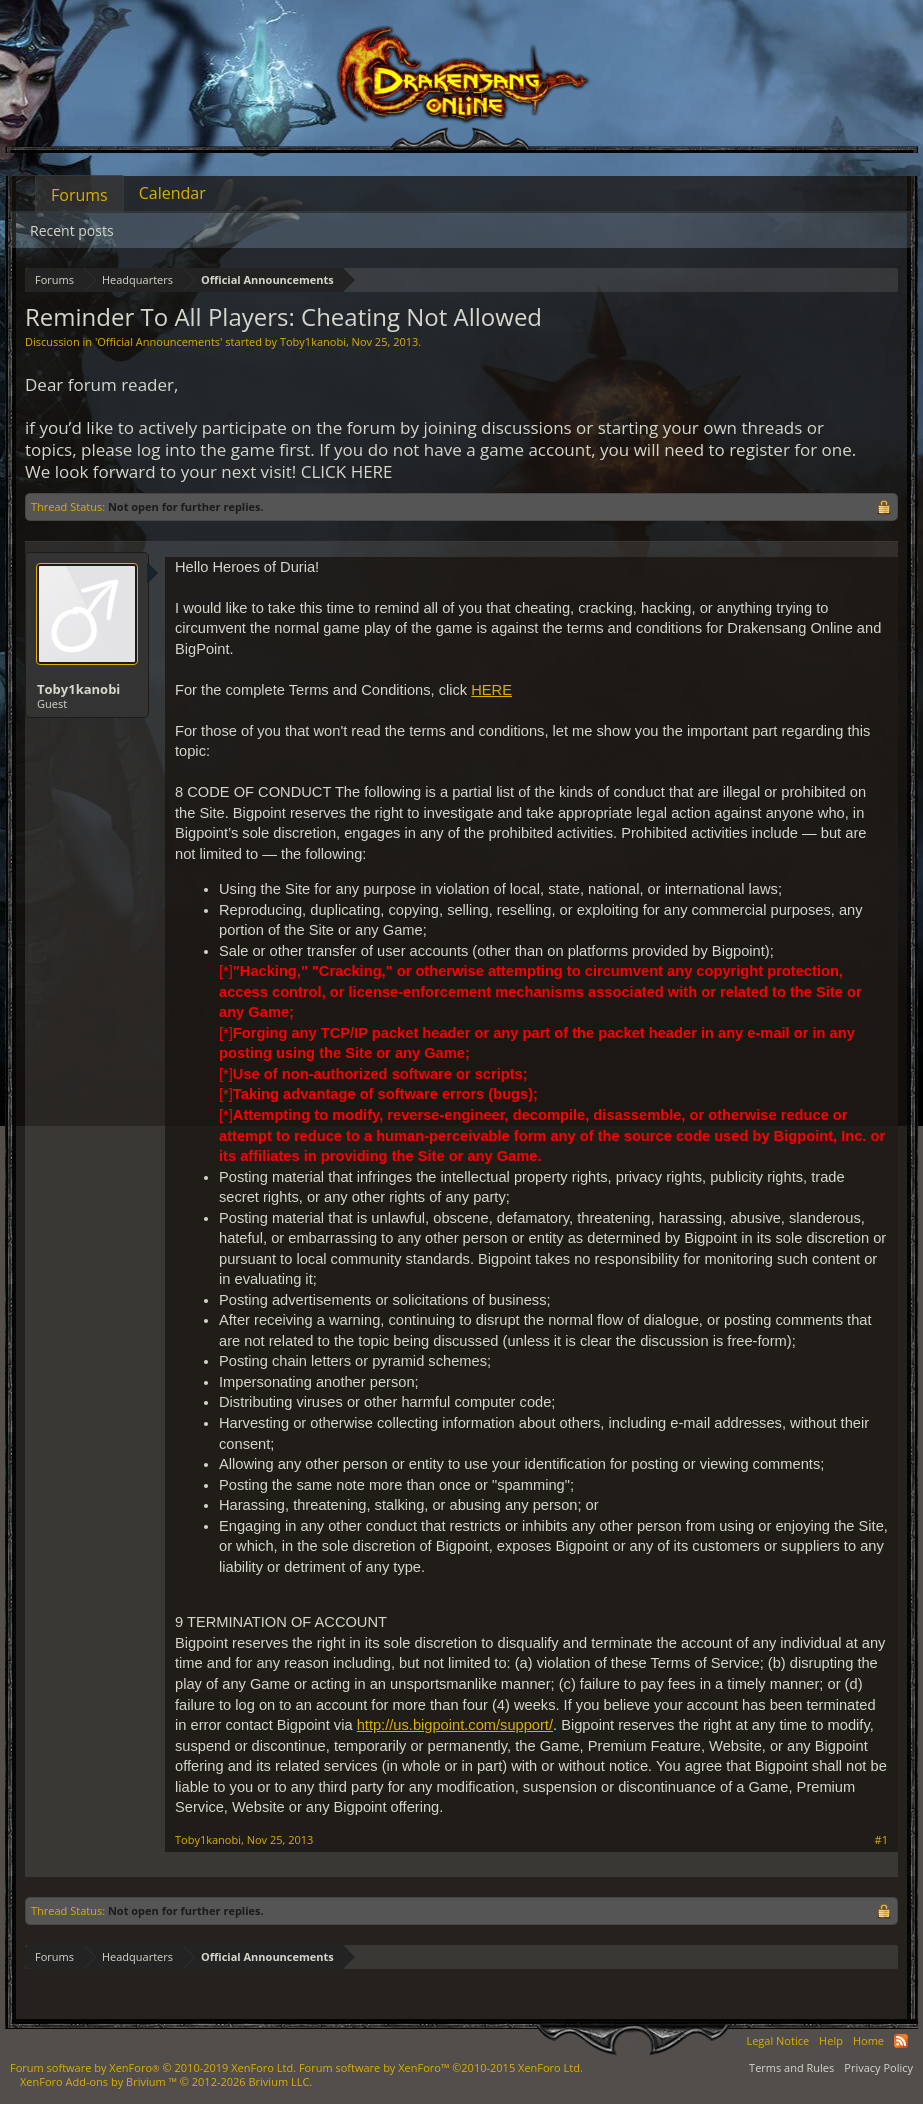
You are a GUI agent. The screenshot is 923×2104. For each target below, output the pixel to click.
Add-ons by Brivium (166, 2081)
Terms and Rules (791, 2067)
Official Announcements (158, 341)
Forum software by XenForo (153, 2067)
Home (868, 2040)
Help (831, 2040)
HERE (491, 690)
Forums (79, 195)
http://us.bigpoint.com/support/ (455, 1725)
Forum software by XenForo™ (441, 2067)
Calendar (172, 193)
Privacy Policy (878, 2067)
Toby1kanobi (313, 341)
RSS (901, 2041)
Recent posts (72, 230)
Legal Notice (777, 2040)
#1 (881, 1840)
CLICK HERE (347, 471)
